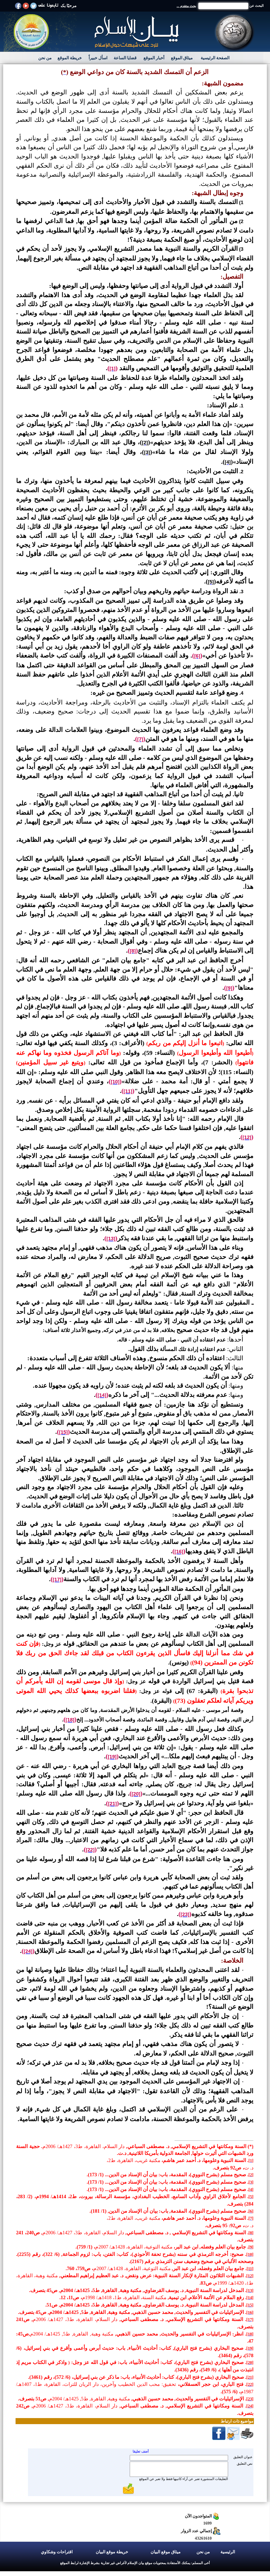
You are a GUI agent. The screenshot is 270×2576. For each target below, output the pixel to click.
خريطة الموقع (69, 58)
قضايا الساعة (125, 58)
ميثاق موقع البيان (166, 2552)
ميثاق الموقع (182, 58)
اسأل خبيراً (98, 58)
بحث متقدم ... (186, 6)
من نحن (45, 58)
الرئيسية (227, 2552)
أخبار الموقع (153, 58)
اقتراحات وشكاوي (57, 2552)
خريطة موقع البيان (112, 2552)
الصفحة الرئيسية (215, 58)
